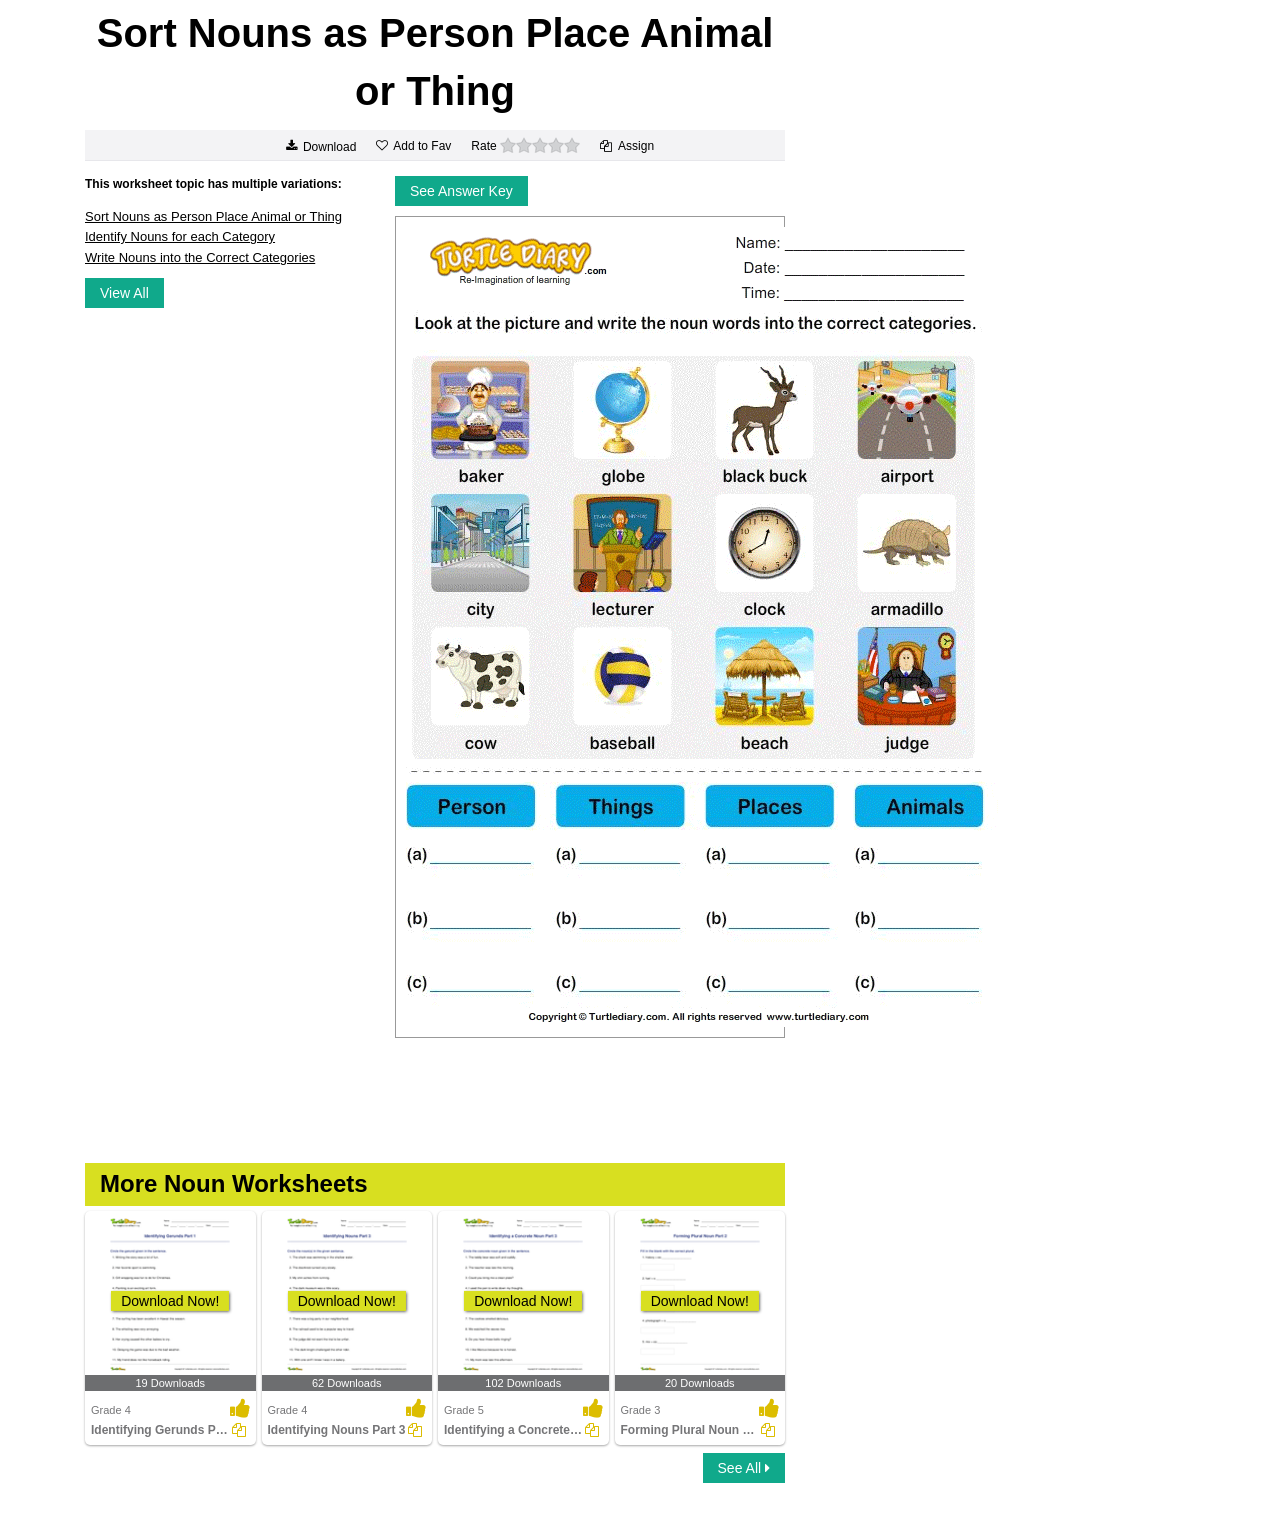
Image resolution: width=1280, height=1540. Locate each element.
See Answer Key (461, 191)
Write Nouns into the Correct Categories (200, 257)
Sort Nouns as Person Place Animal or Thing (213, 216)
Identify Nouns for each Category (180, 236)
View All (124, 293)
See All (744, 1468)
